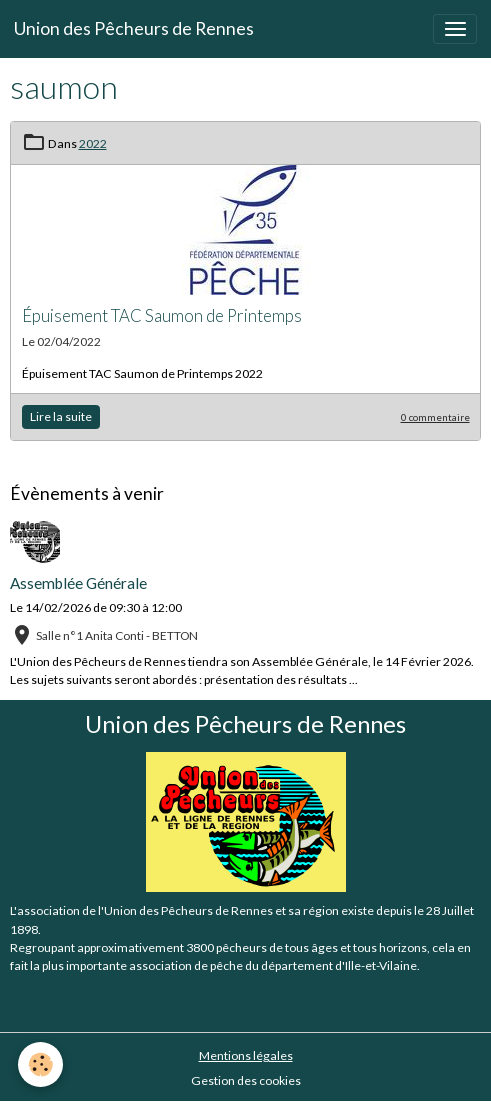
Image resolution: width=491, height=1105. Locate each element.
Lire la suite (61, 416)
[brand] (134, 29)
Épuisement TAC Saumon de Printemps (162, 315)
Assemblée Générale (78, 583)
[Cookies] (40, 1064)
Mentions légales (246, 1055)
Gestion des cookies (246, 1080)
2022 (93, 143)
